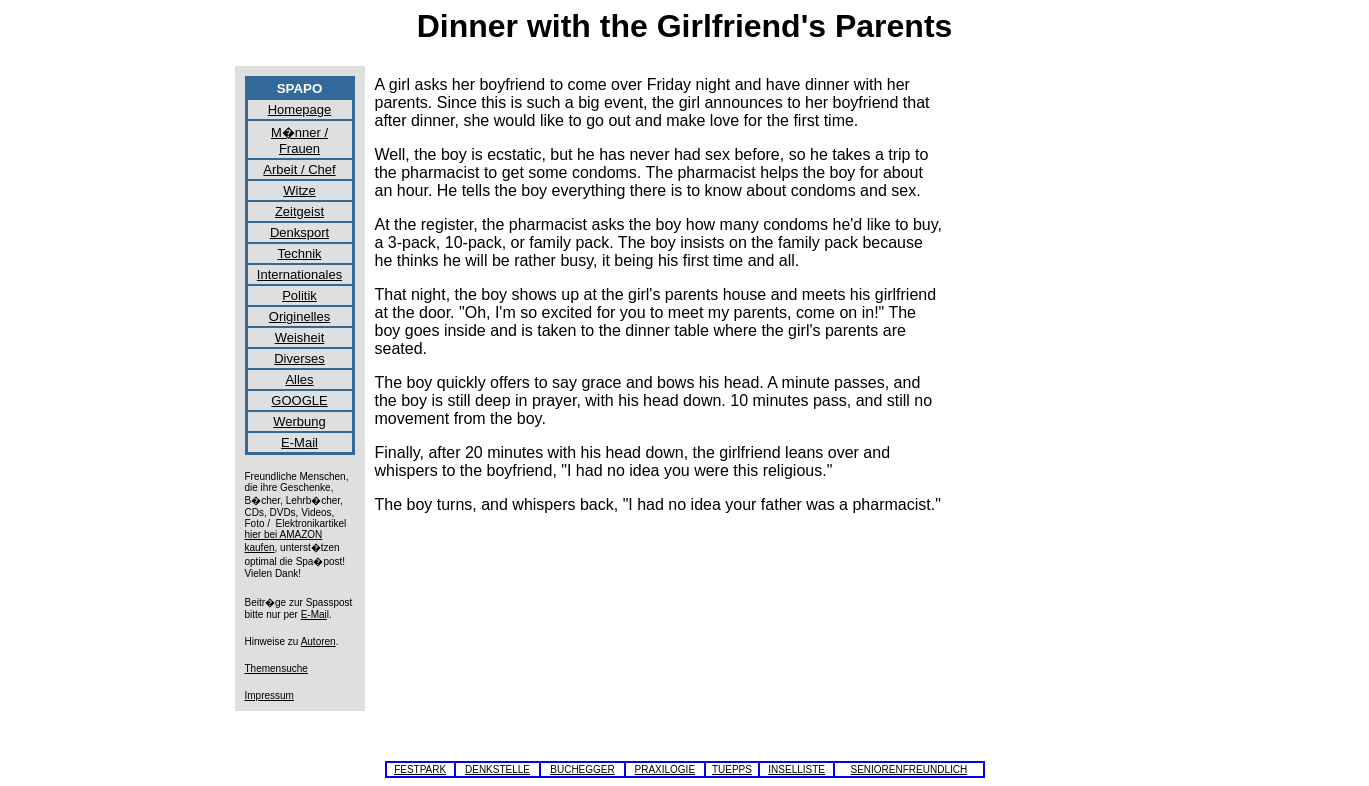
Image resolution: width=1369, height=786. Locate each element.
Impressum (269, 695)
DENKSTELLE (497, 769)
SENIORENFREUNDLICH (909, 769)
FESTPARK (420, 769)
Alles (299, 379)
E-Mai (314, 614)
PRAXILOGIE (664, 769)
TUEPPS (732, 769)
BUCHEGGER (582, 769)
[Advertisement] (1045, 376)
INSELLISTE (796, 769)
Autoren (318, 641)
